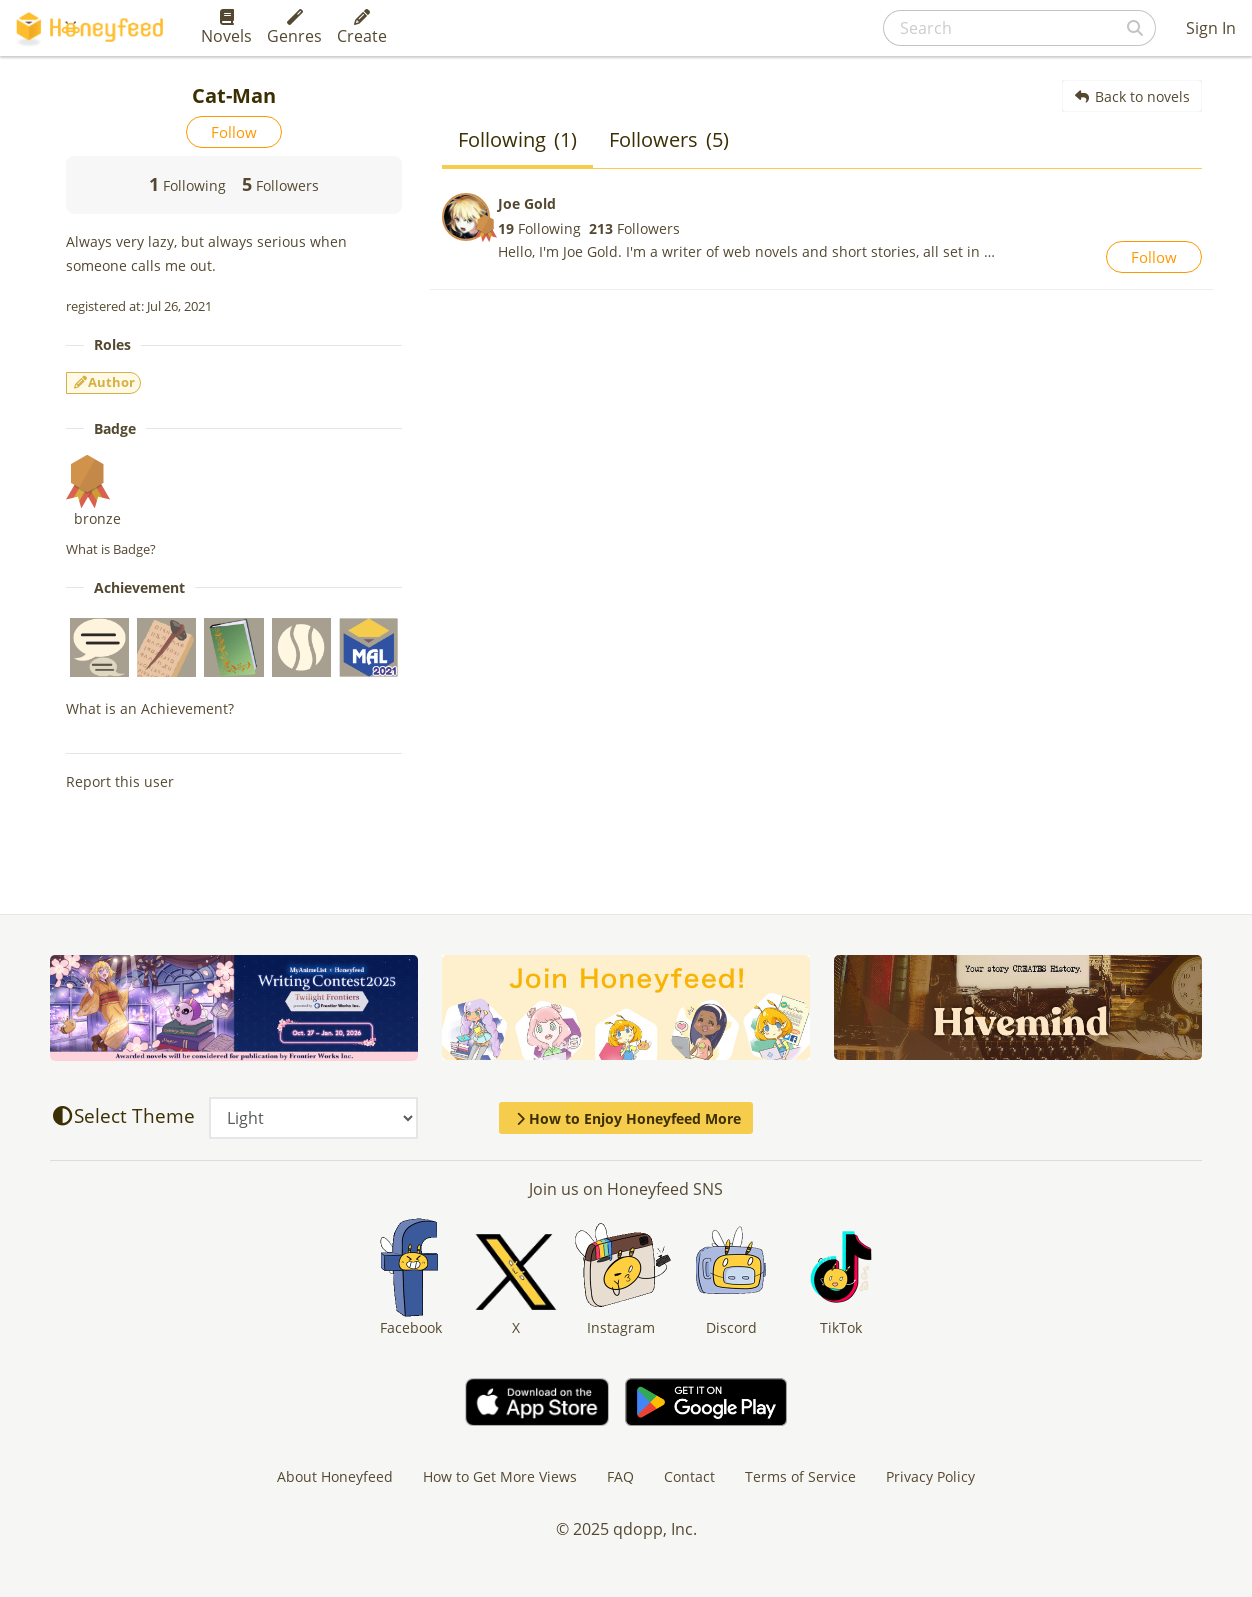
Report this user (120, 781)
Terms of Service (800, 1476)
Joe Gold (527, 203)
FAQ (620, 1476)
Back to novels (1132, 96)
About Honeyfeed (335, 1476)
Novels (226, 28)
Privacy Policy (930, 1476)
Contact (689, 1476)
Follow (234, 132)
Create (362, 28)
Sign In (1211, 28)
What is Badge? (111, 549)
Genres (294, 28)
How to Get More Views (500, 1476)
